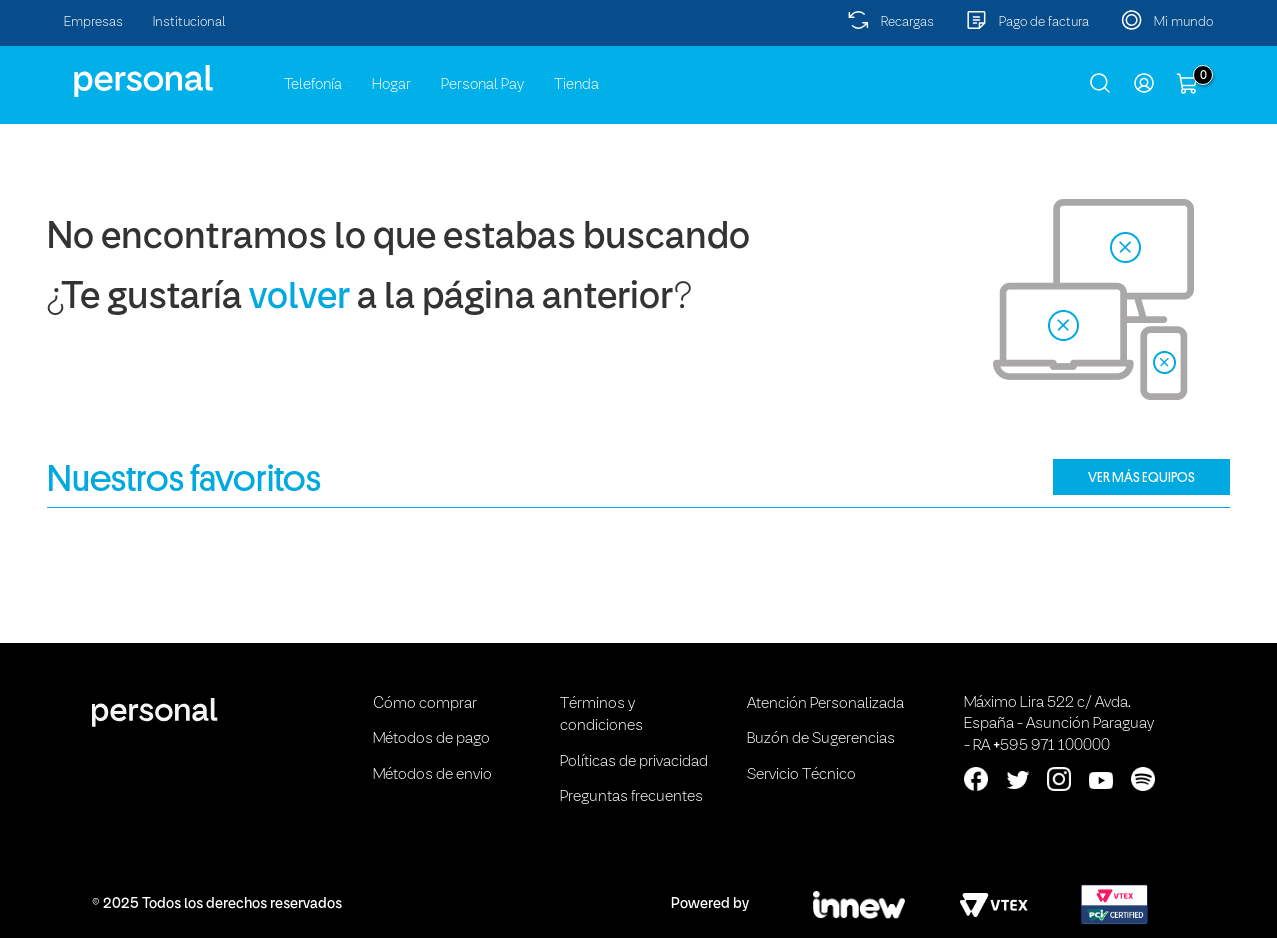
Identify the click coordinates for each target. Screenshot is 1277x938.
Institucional (189, 22)
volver (299, 298)
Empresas (93, 22)
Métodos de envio (432, 775)
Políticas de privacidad (634, 762)
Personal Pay (482, 85)
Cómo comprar (425, 704)
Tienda (576, 85)
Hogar (391, 85)
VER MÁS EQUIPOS (1141, 477)
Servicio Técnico (801, 775)
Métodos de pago (431, 739)
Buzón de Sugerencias (821, 739)
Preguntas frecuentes (631, 797)
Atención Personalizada (825, 704)
